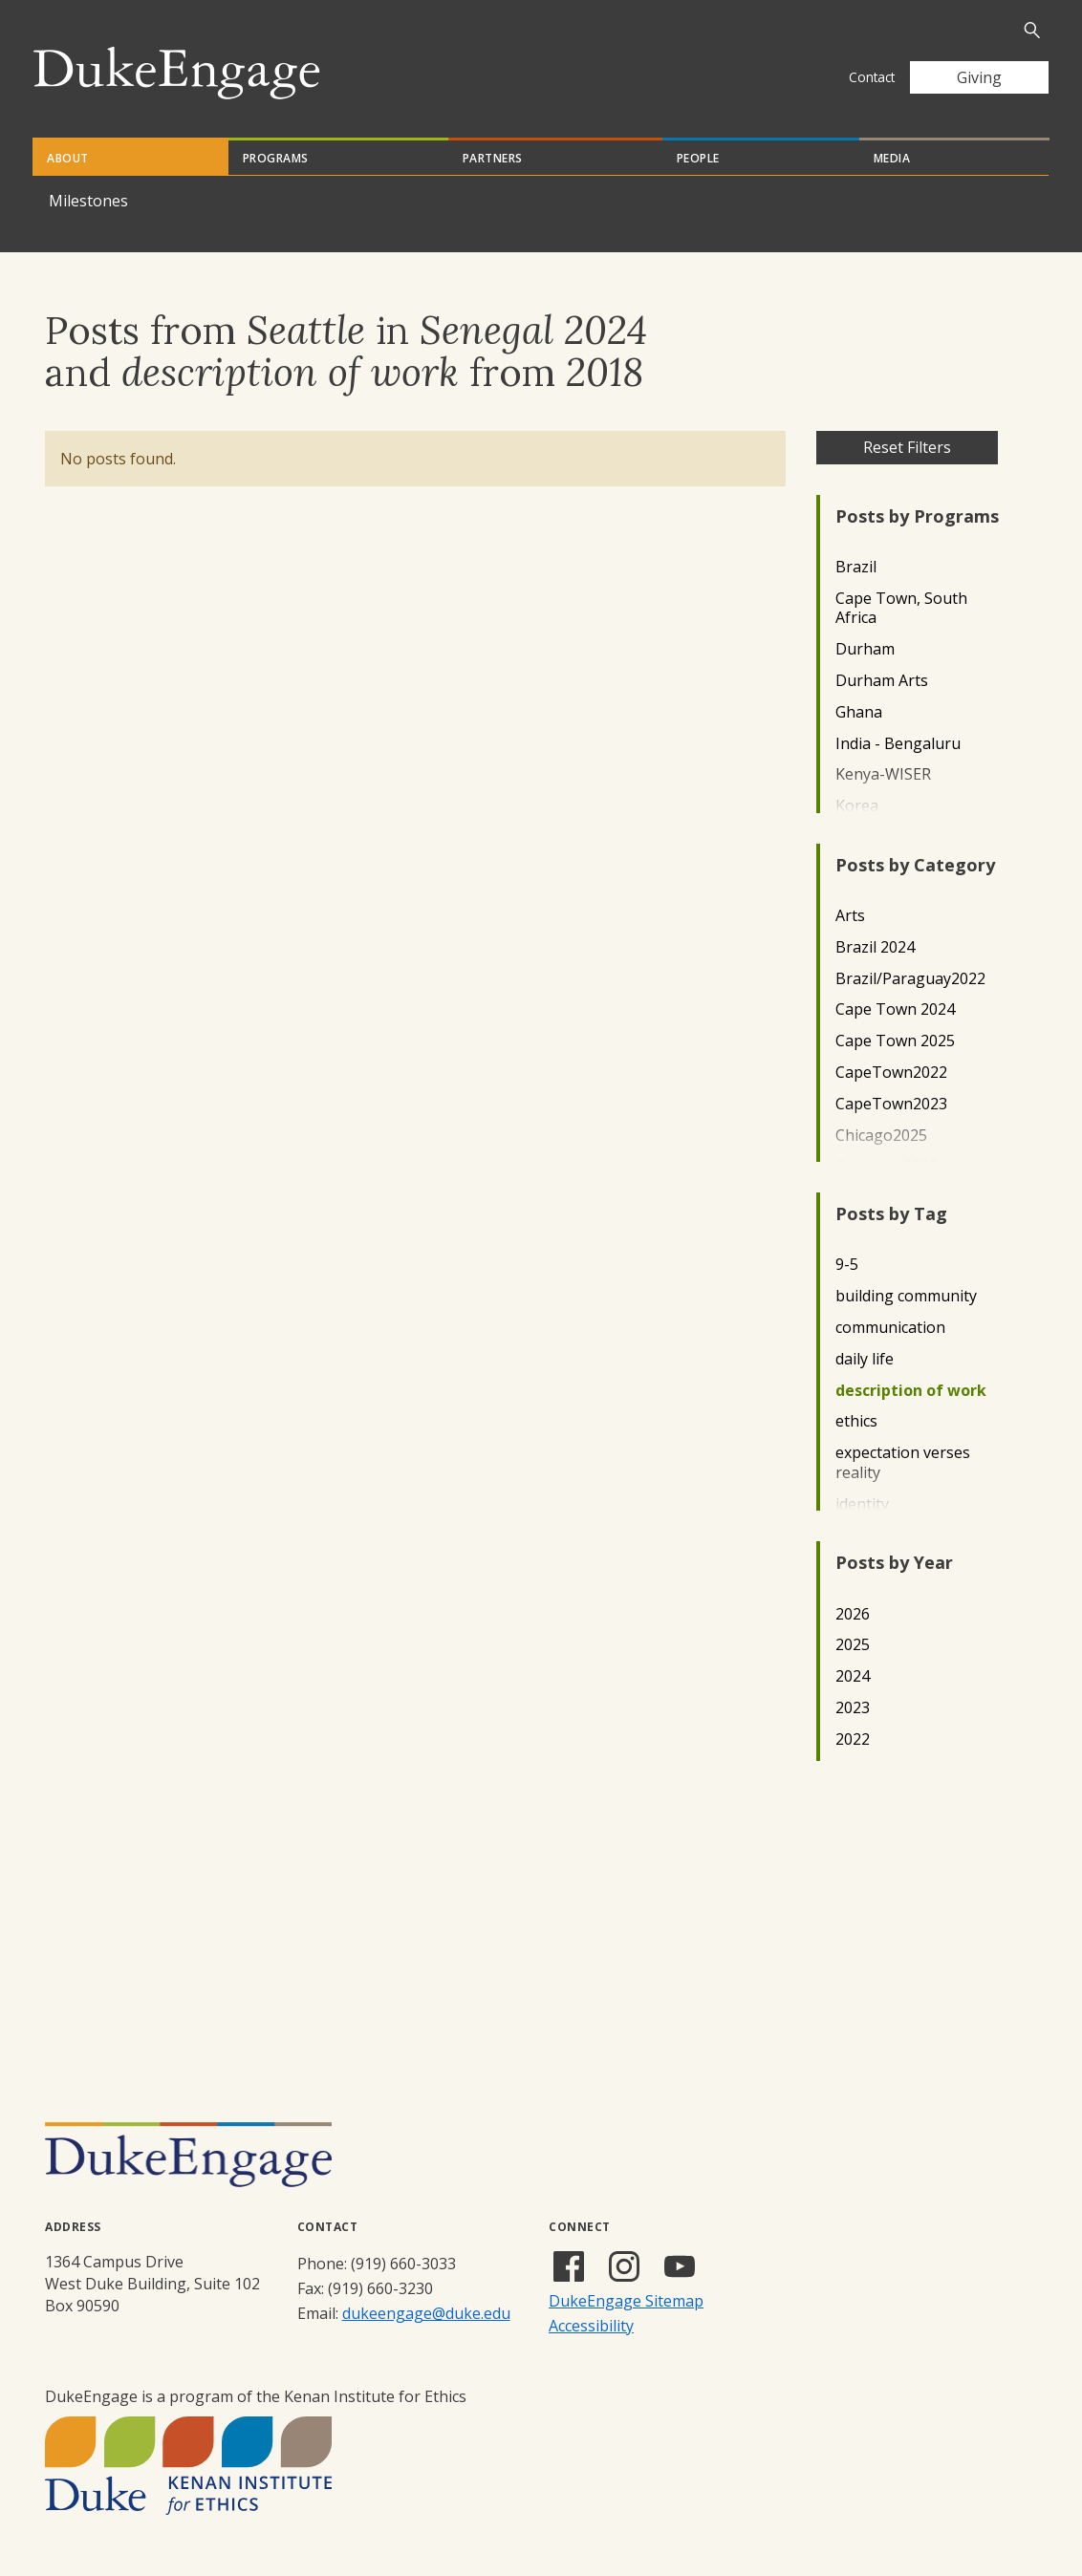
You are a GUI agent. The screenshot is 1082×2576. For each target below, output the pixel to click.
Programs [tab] (276, 158)
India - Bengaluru (898, 744)
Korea (856, 806)
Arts (850, 916)
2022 (852, 1739)
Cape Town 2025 (895, 1041)
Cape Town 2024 (895, 1009)
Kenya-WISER (883, 774)
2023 (852, 1708)
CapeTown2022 (891, 1073)
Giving (979, 77)
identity (862, 1504)
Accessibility (591, 2325)
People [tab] (698, 158)
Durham (865, 649)
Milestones (88, 200)
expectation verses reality (902, 1463)
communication (890, 1328)
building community (906, 1296)
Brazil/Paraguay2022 (910, 979)
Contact (872, 77)
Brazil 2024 (875, 947)
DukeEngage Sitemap (626, 2300)
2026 (852, 1614)
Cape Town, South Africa (901, 609)
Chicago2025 (881, 1136)
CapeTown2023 (891, 1104)
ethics (856, 1421)
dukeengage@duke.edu (426, 2313)
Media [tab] (892, 158)
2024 (852, 1676)
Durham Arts (881, 681)
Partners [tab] (493, 158)
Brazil (855, 567)
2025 (852, 1645)
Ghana (858, 712)
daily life (864, 1359)
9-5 (846, 1265)
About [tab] (68, 158)
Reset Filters (907, 447)
